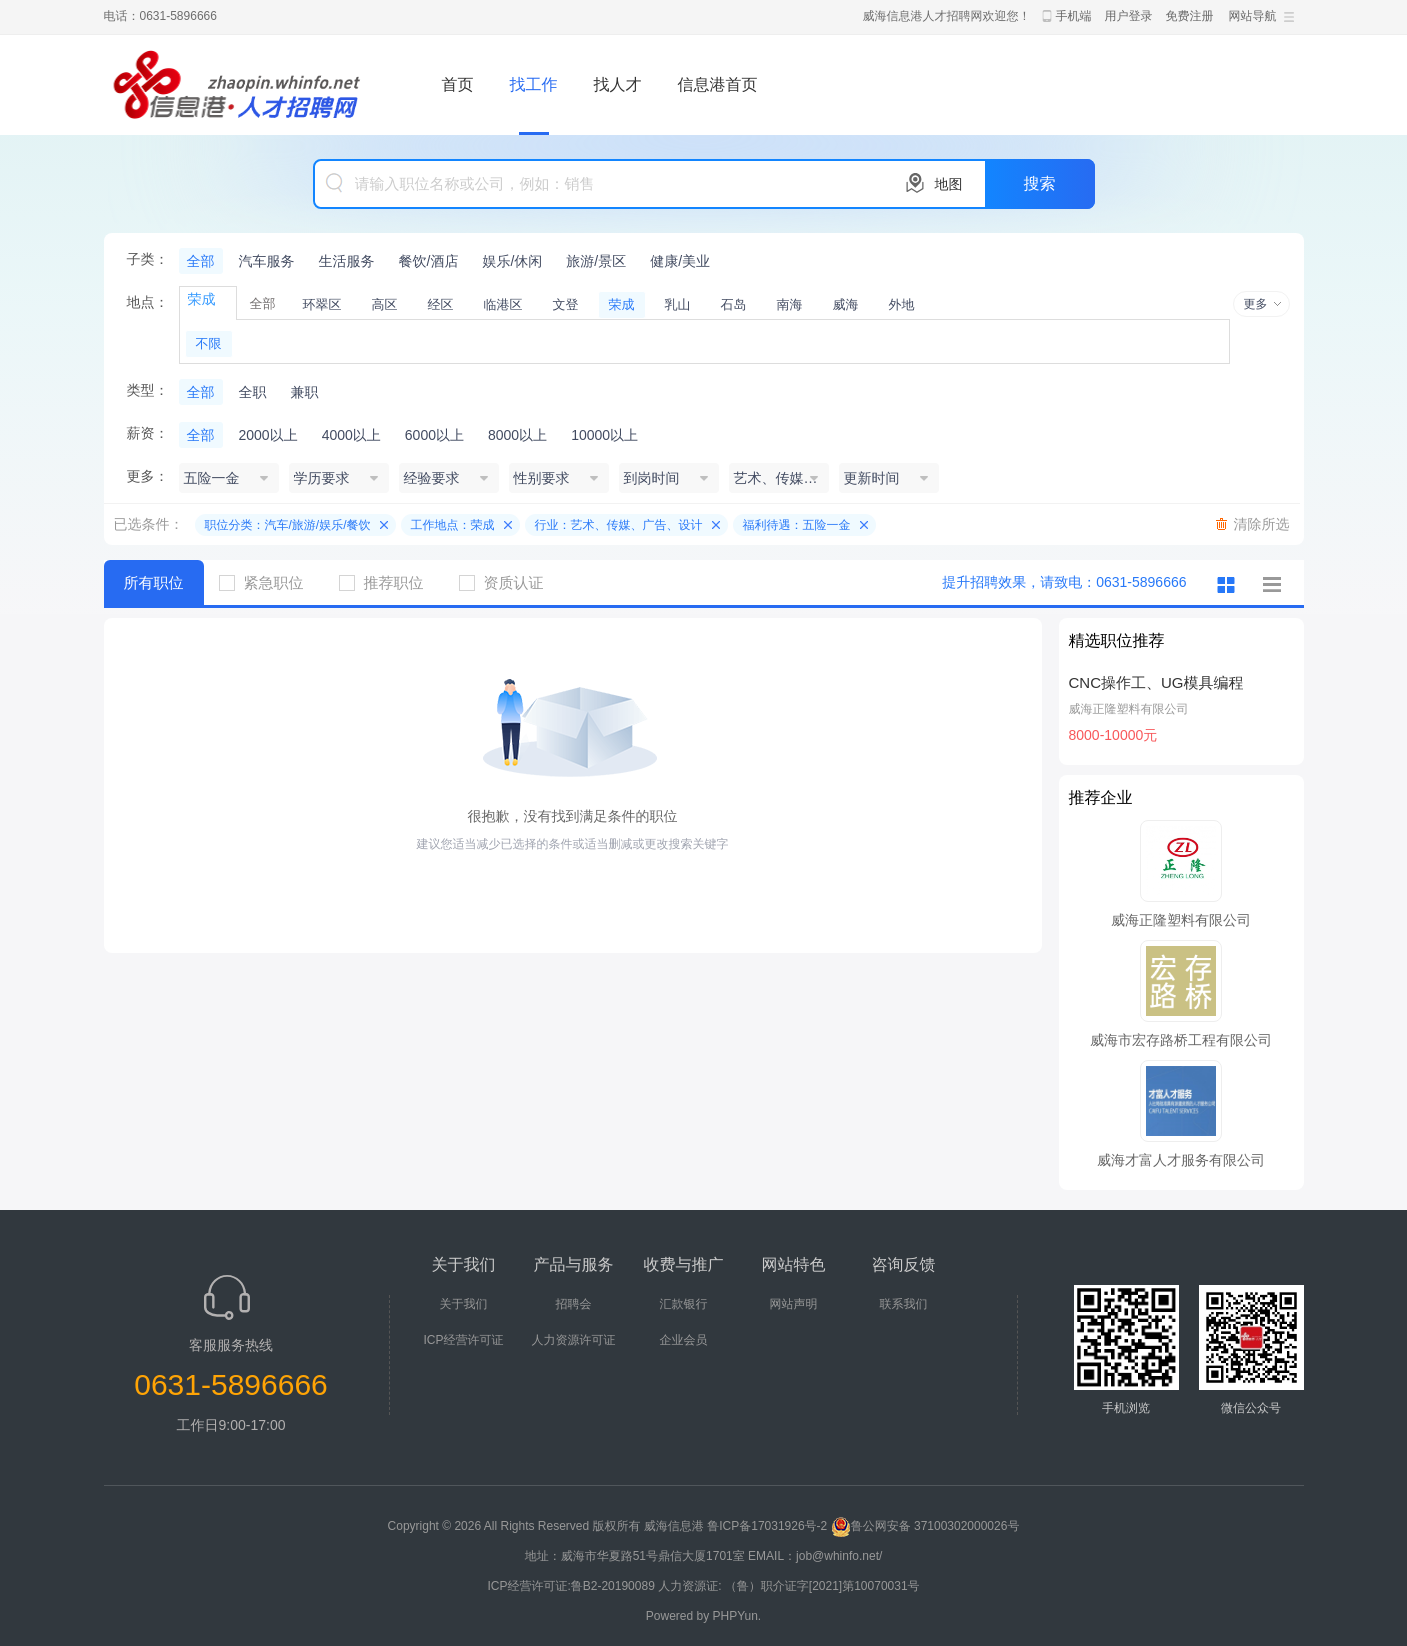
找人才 (618, 84)
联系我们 (904, 1304)
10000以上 (604, 435)
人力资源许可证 (574, 1340)
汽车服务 (267, 261)
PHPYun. (737, 1616)
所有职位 (154, 582)
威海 (846, 304)
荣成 (622, 304)
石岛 (734, 304)
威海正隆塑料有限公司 (1129, 709)
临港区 (503, 304)
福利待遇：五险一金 (797, 525)
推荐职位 (389, 582)
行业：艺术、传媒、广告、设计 (619, 525)
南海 (790, 304)
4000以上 (351, 435)
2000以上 (268, 435)
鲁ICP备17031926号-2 (767, 1526)
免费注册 (1190, 16)
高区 (385, 304)
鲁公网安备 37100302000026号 (925, 1526)
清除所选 (1262, 524)
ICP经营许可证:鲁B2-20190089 (572, 1586)
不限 (209, 343)
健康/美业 (680, 261)
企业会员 (684, 1340)
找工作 (534, 84)
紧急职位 (269, 582)
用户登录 (1129, 16)
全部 (201, 261)
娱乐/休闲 (512, 261)
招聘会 (574, 1304)
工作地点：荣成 (453, 525)
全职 (253, 392)
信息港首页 (718, 84)
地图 (949, 184)
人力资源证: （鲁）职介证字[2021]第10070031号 (788, 1586)
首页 (458, 84)
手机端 (1074, 16)
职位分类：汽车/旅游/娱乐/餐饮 (288, 525)
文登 (566, 304)
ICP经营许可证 (463, 1340)
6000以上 (434, 435)
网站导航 (1253, 16)
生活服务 (347, 261)
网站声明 (794, 1304)
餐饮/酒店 (429, 261)
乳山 (678, 304)
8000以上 (517, 435)
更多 (1256, 304)
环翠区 (322, 304)
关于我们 (464, 1304)
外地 (902, 304)
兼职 (305, 392)
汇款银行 (684, 1304)
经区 (441, 304)
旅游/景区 (596, 261)
